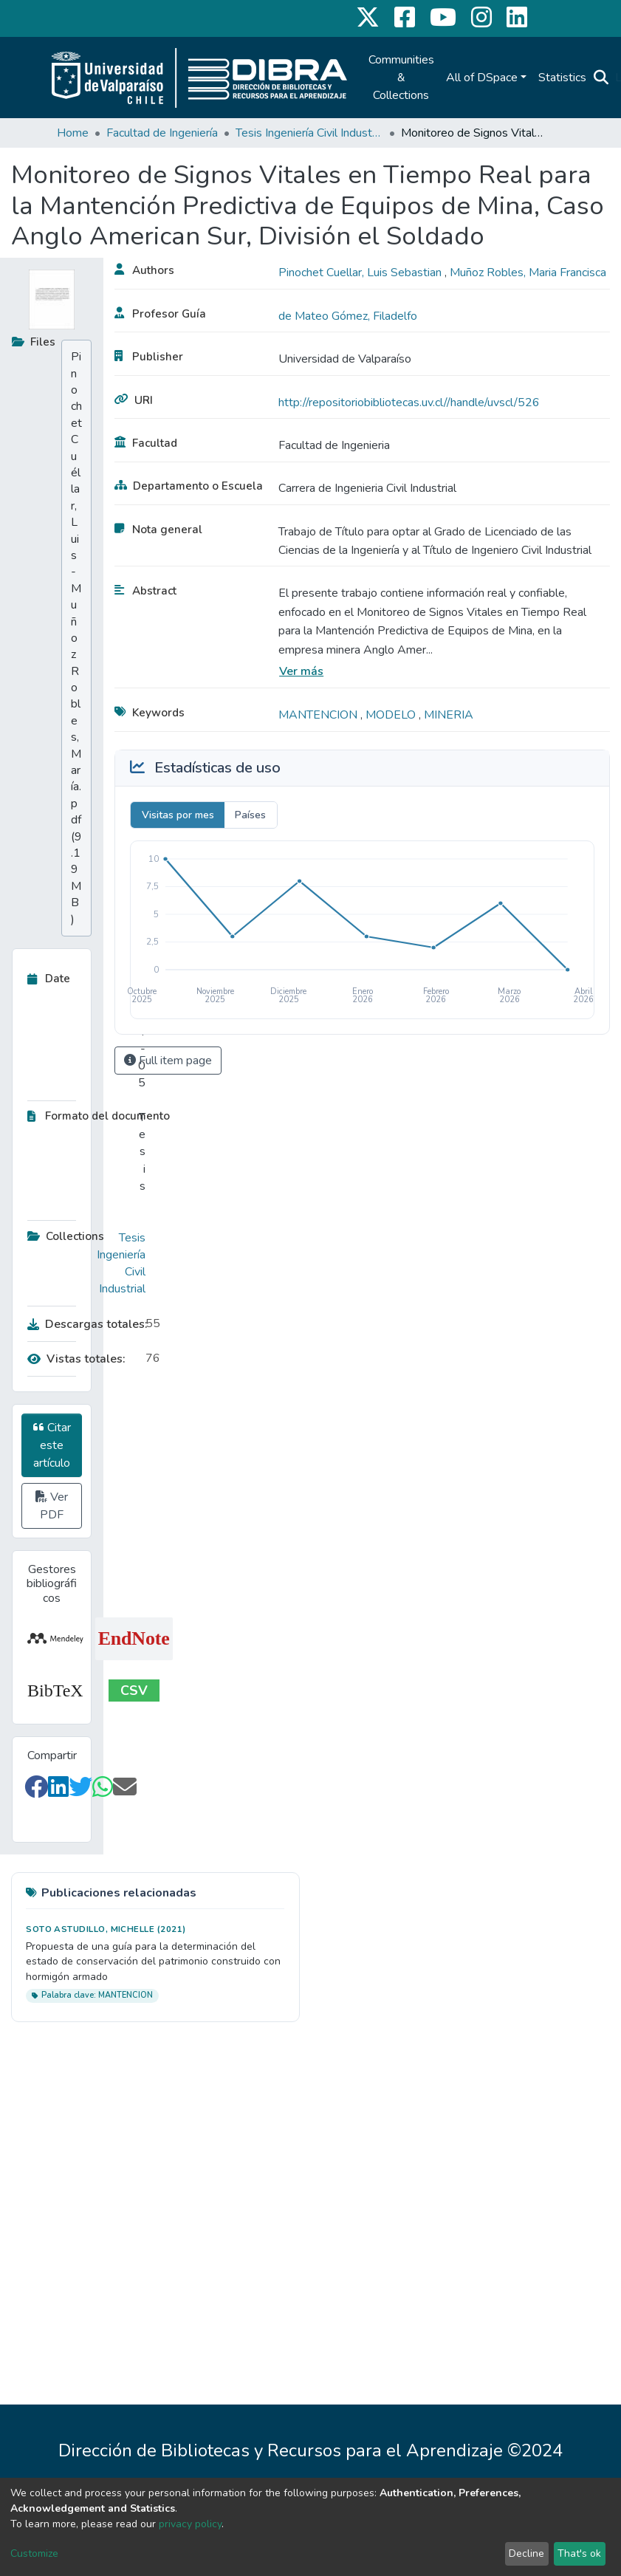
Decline (526, 2553)
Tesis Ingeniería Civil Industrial (309, 133)
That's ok (579, 2553)
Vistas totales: (76, 1359)
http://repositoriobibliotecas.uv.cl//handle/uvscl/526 (409, 402)
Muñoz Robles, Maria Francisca (528, 272)
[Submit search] (601, 77)
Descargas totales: (82, 1324)
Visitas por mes (178, 815)
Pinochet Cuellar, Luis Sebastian (361, 272)
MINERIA (448, 715)
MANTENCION (319, 715)
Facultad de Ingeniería (162, 133)
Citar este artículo (52, 1445)
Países (250, 815)
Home (73, 133)
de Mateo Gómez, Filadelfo (347, 316)
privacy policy (190, 2524)
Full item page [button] (168, 1060)
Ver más (301, 671)
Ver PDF (51, 1506)
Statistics (562, 77)
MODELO (392, 715)
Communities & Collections (401, 77)
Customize (34, 2553)
